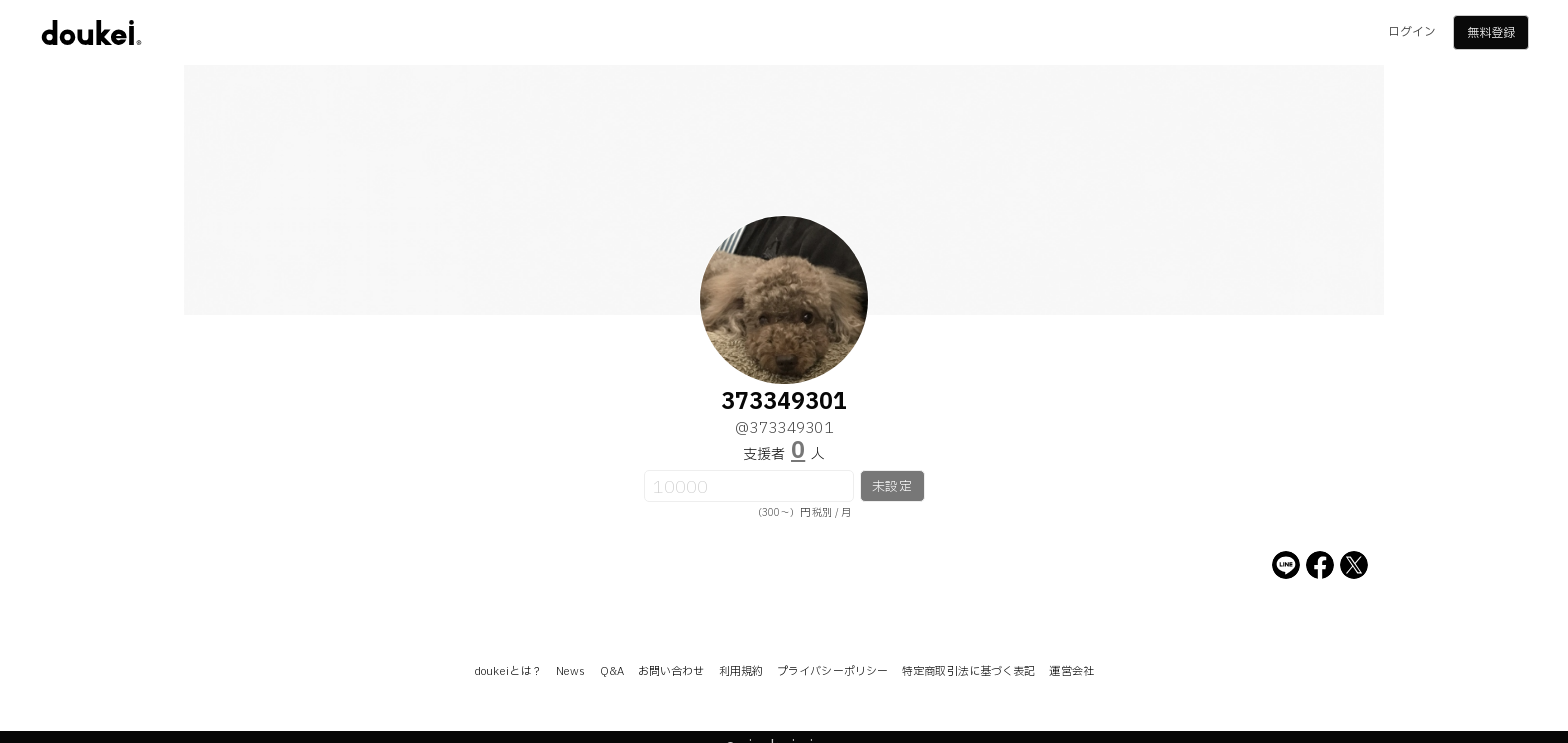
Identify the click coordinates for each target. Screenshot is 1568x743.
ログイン (1412, 32)
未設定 (891, 487)
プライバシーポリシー (832, 671)
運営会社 (1071, 671)
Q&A (612, 671)
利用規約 (741, 671)
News (570, 671)
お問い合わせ (671, 671)
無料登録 (1491, 33)
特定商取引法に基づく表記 (968, 671)
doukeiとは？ (508, 671)
